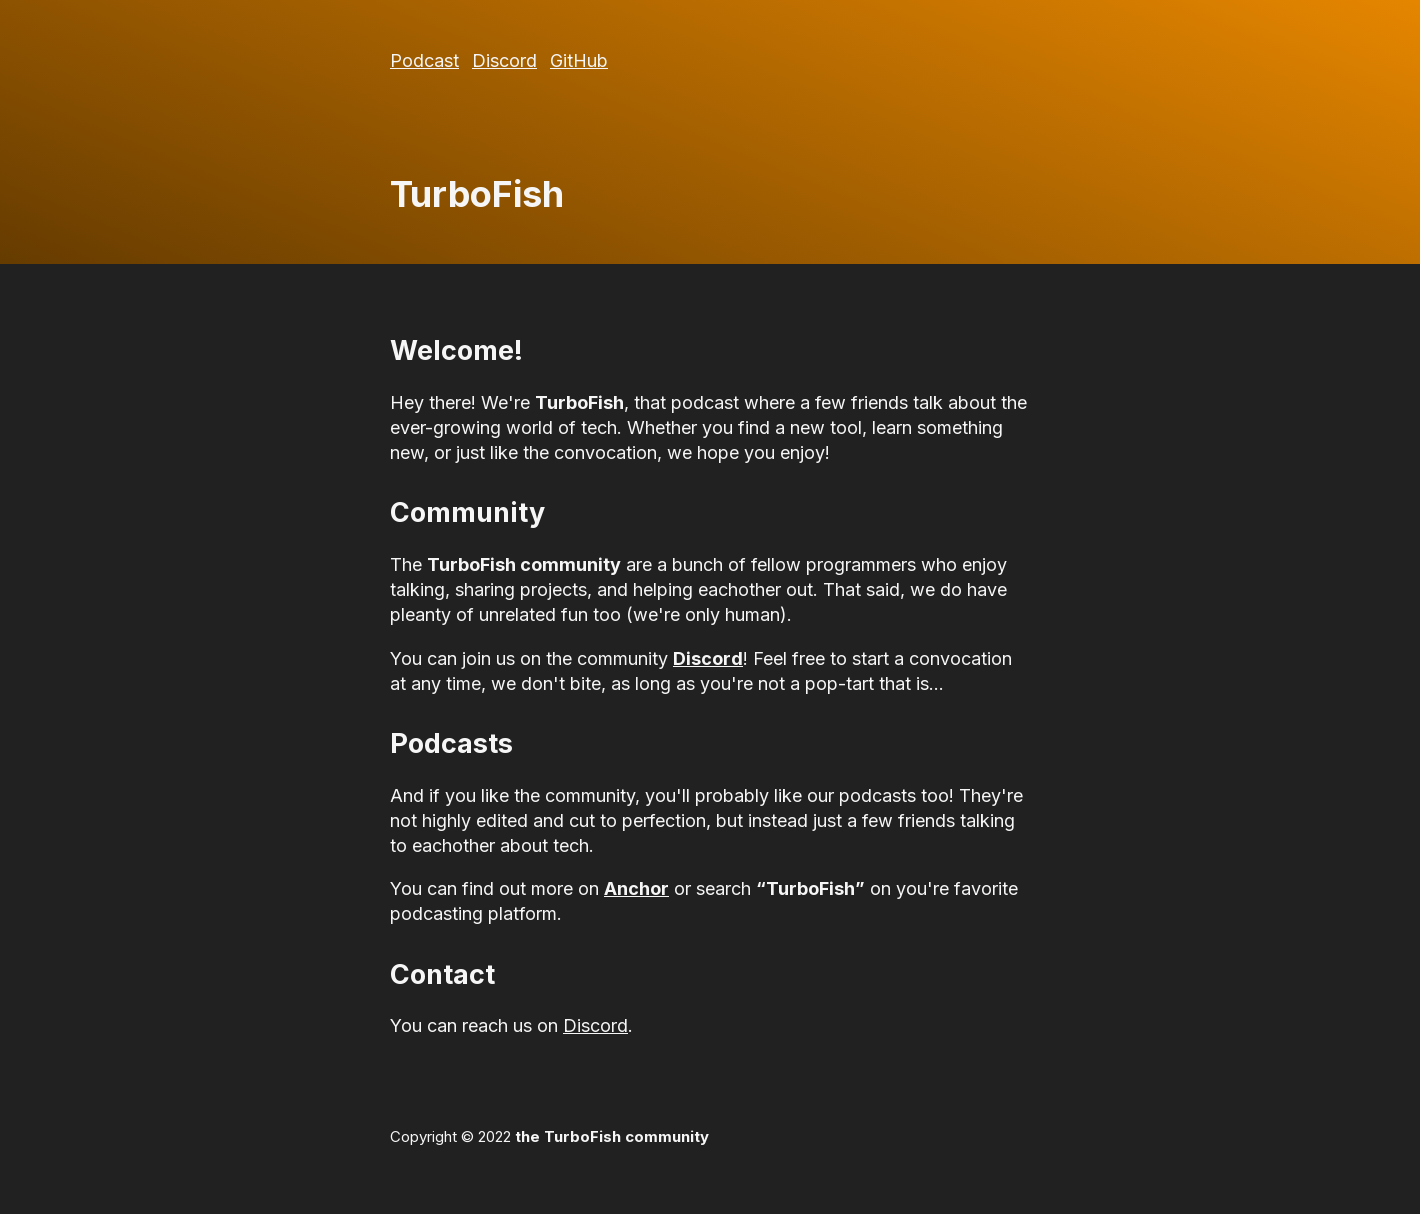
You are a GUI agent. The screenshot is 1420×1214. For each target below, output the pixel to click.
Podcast (424, 60)
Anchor (636, 888)
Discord (504, 60)
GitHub (579, 60)
